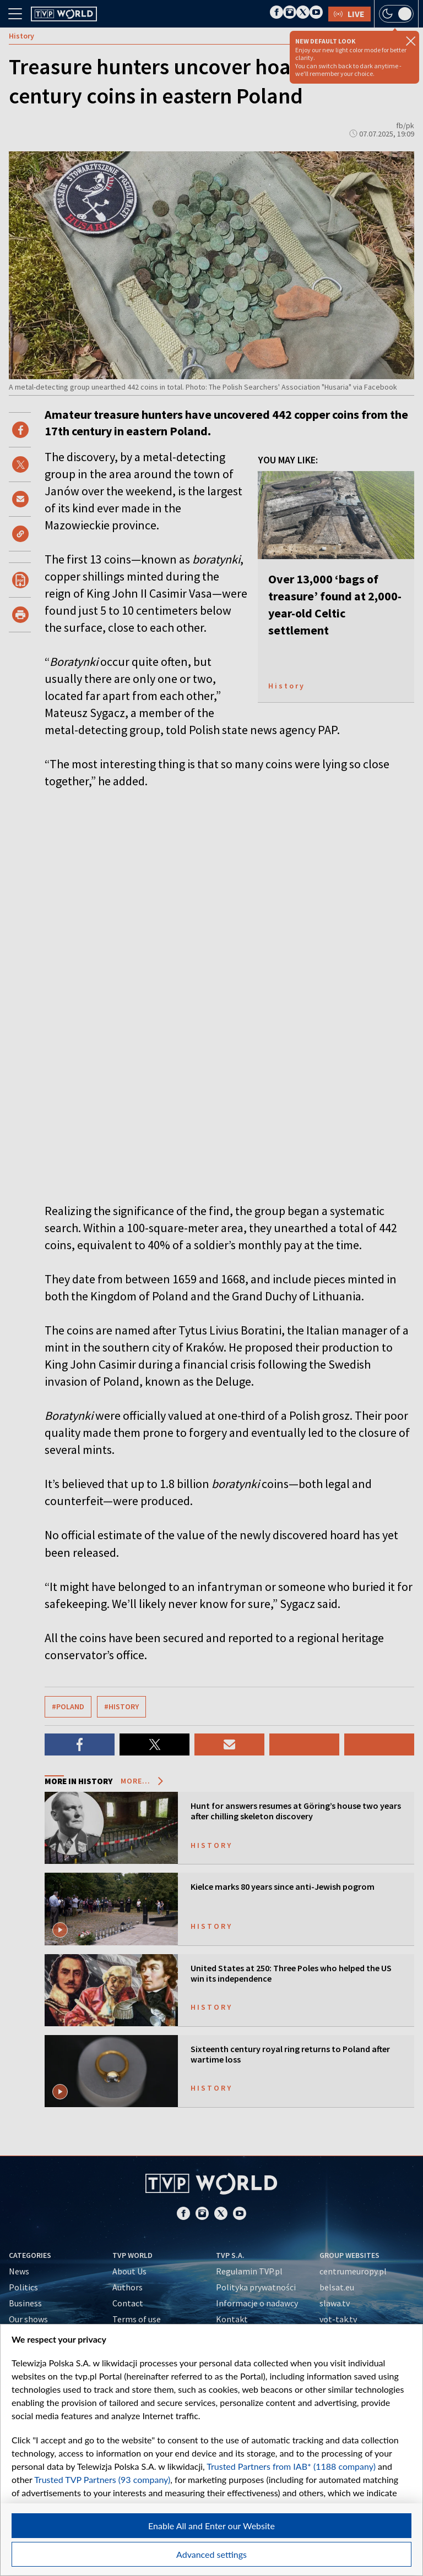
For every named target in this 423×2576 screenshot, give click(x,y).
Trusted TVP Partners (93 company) (102, 2479)
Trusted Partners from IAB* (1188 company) (291, 2466)
